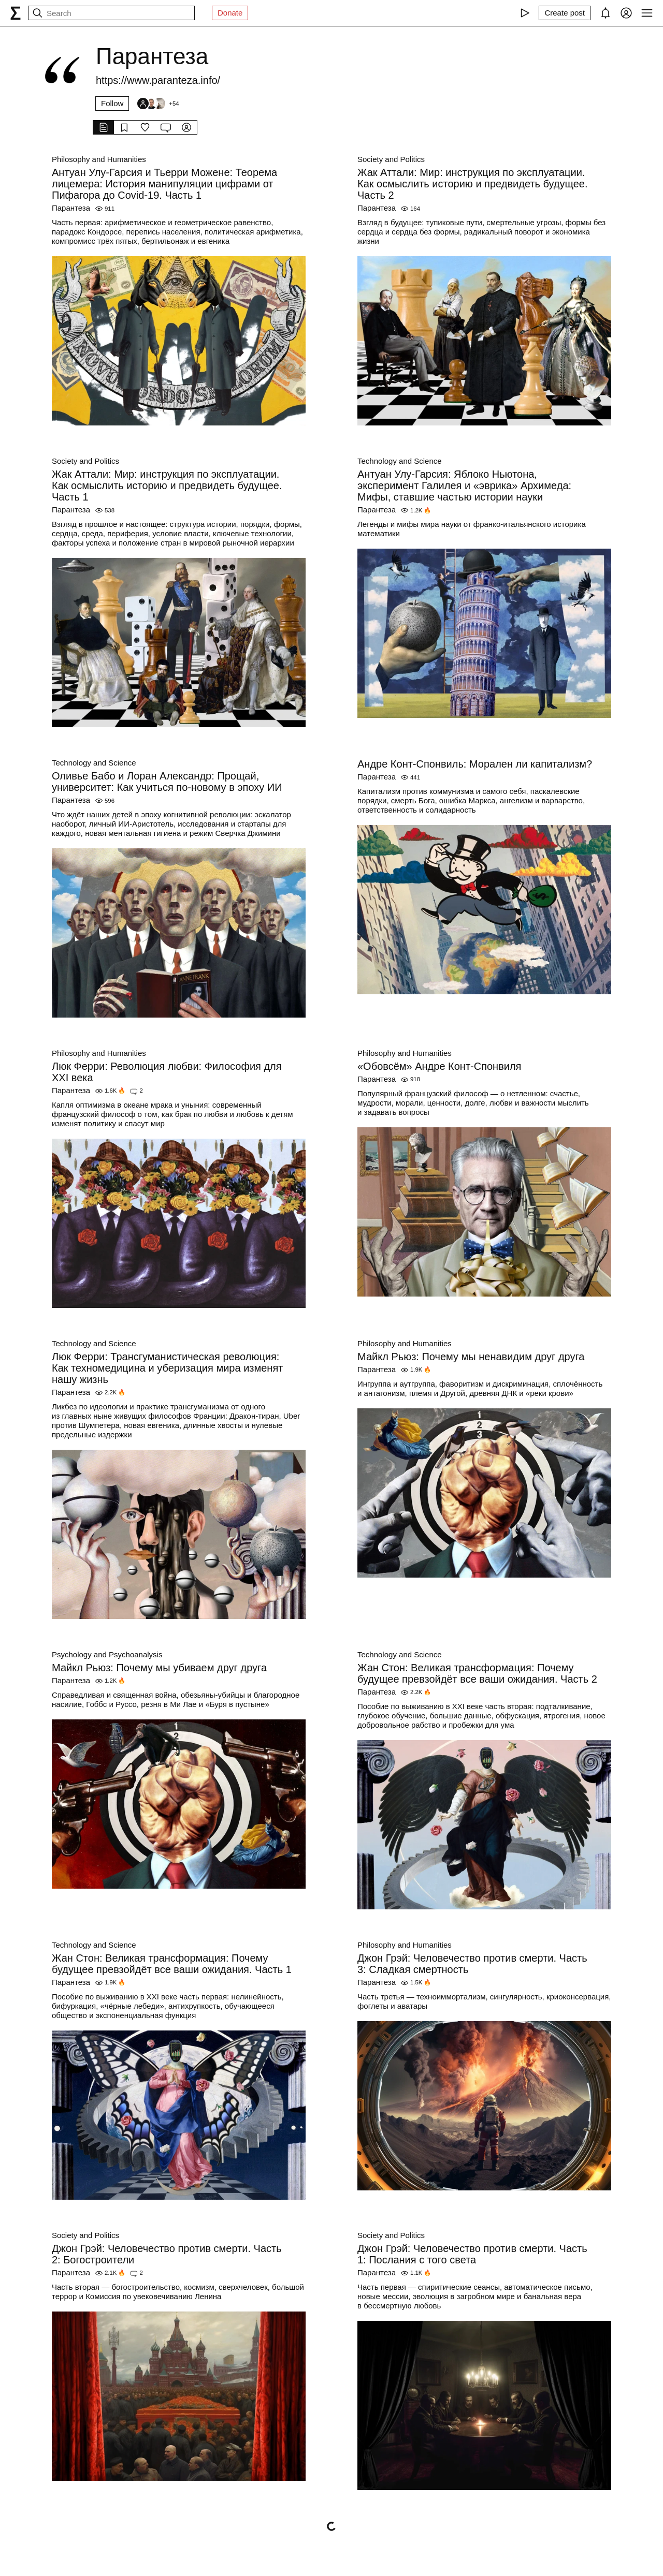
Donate (230, 12)
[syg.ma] (15, 13)
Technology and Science (399, 461)
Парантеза (71, 207)
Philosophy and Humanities (99, 159)
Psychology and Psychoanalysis (107, 1654)
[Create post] (564, 13)
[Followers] (157, 103)
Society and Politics (391, 159)
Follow (112, 103)
